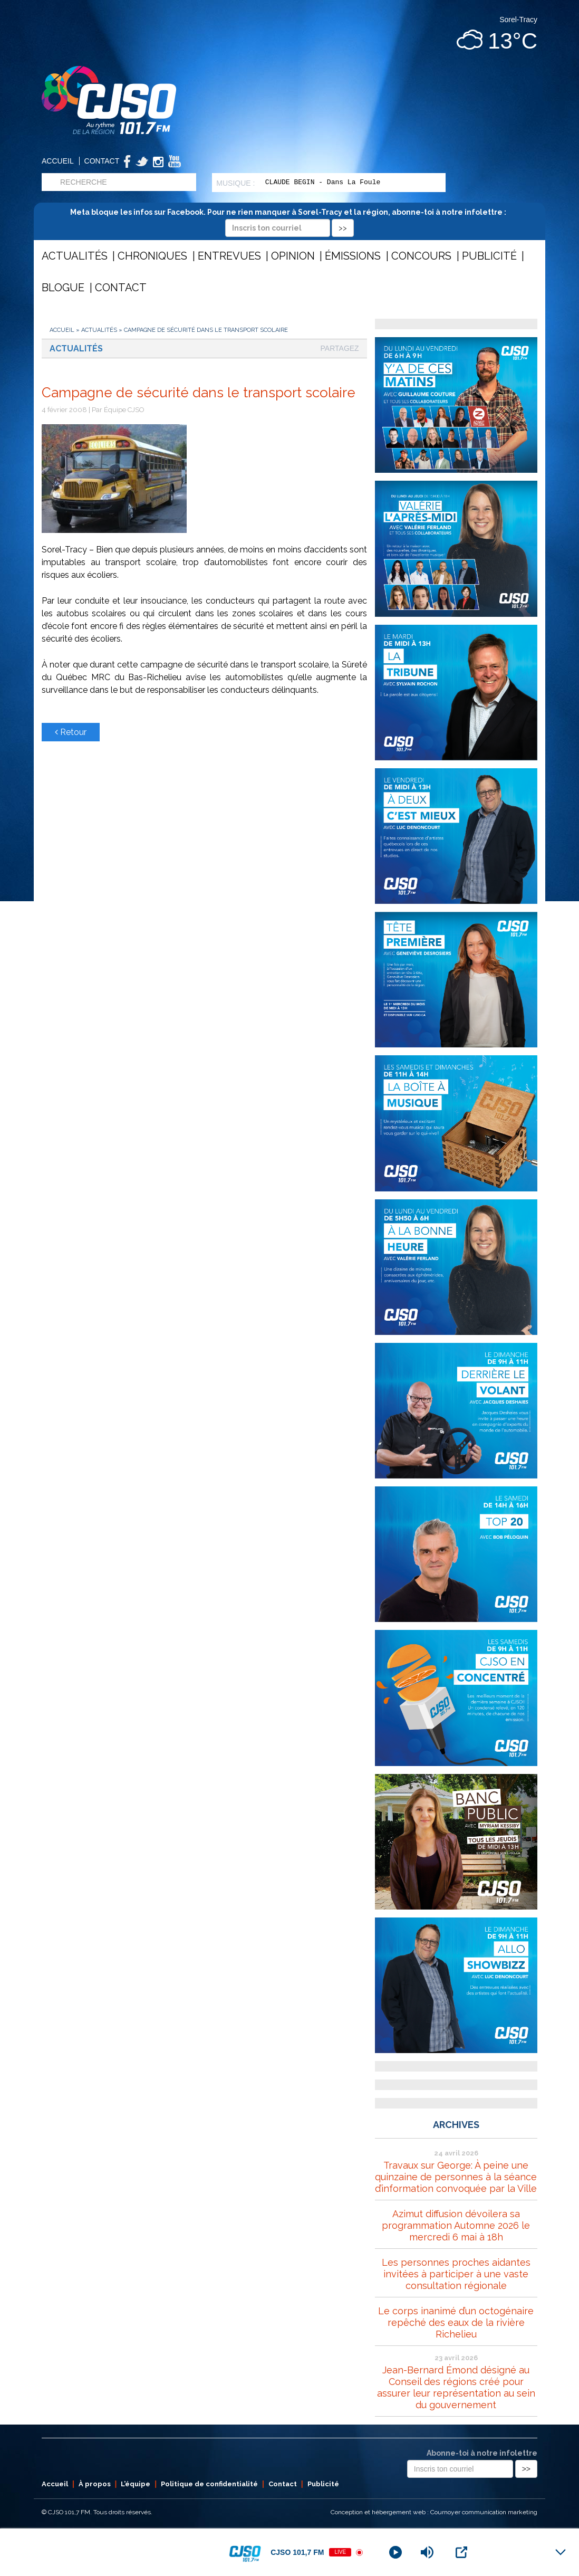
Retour (70, 732)
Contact (102, 161)
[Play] (395, 2552)
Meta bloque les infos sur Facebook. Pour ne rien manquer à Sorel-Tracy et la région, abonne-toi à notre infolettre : (289, 220)
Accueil (58, 161)
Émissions (353, 256)
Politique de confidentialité (209, 2484)
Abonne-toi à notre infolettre (482, 2453)
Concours (421, 256)
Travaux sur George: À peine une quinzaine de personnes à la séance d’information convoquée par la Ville (456, 2177)
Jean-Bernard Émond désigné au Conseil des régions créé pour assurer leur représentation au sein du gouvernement (456, 2387)
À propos (95, 2484)
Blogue (63, 287)
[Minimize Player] (560, 2552)
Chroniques (152, 256)
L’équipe (135, 2484)
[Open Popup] (461, 2552)
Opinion (293, 256)
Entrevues (229, 256)
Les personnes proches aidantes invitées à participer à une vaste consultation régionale (456, 2274)
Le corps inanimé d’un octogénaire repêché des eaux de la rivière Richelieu (456, 2322)
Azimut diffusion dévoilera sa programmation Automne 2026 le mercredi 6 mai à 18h (456, 2225)
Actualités (75, 256)
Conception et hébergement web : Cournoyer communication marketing (434, 2512)
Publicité (489, 256)
